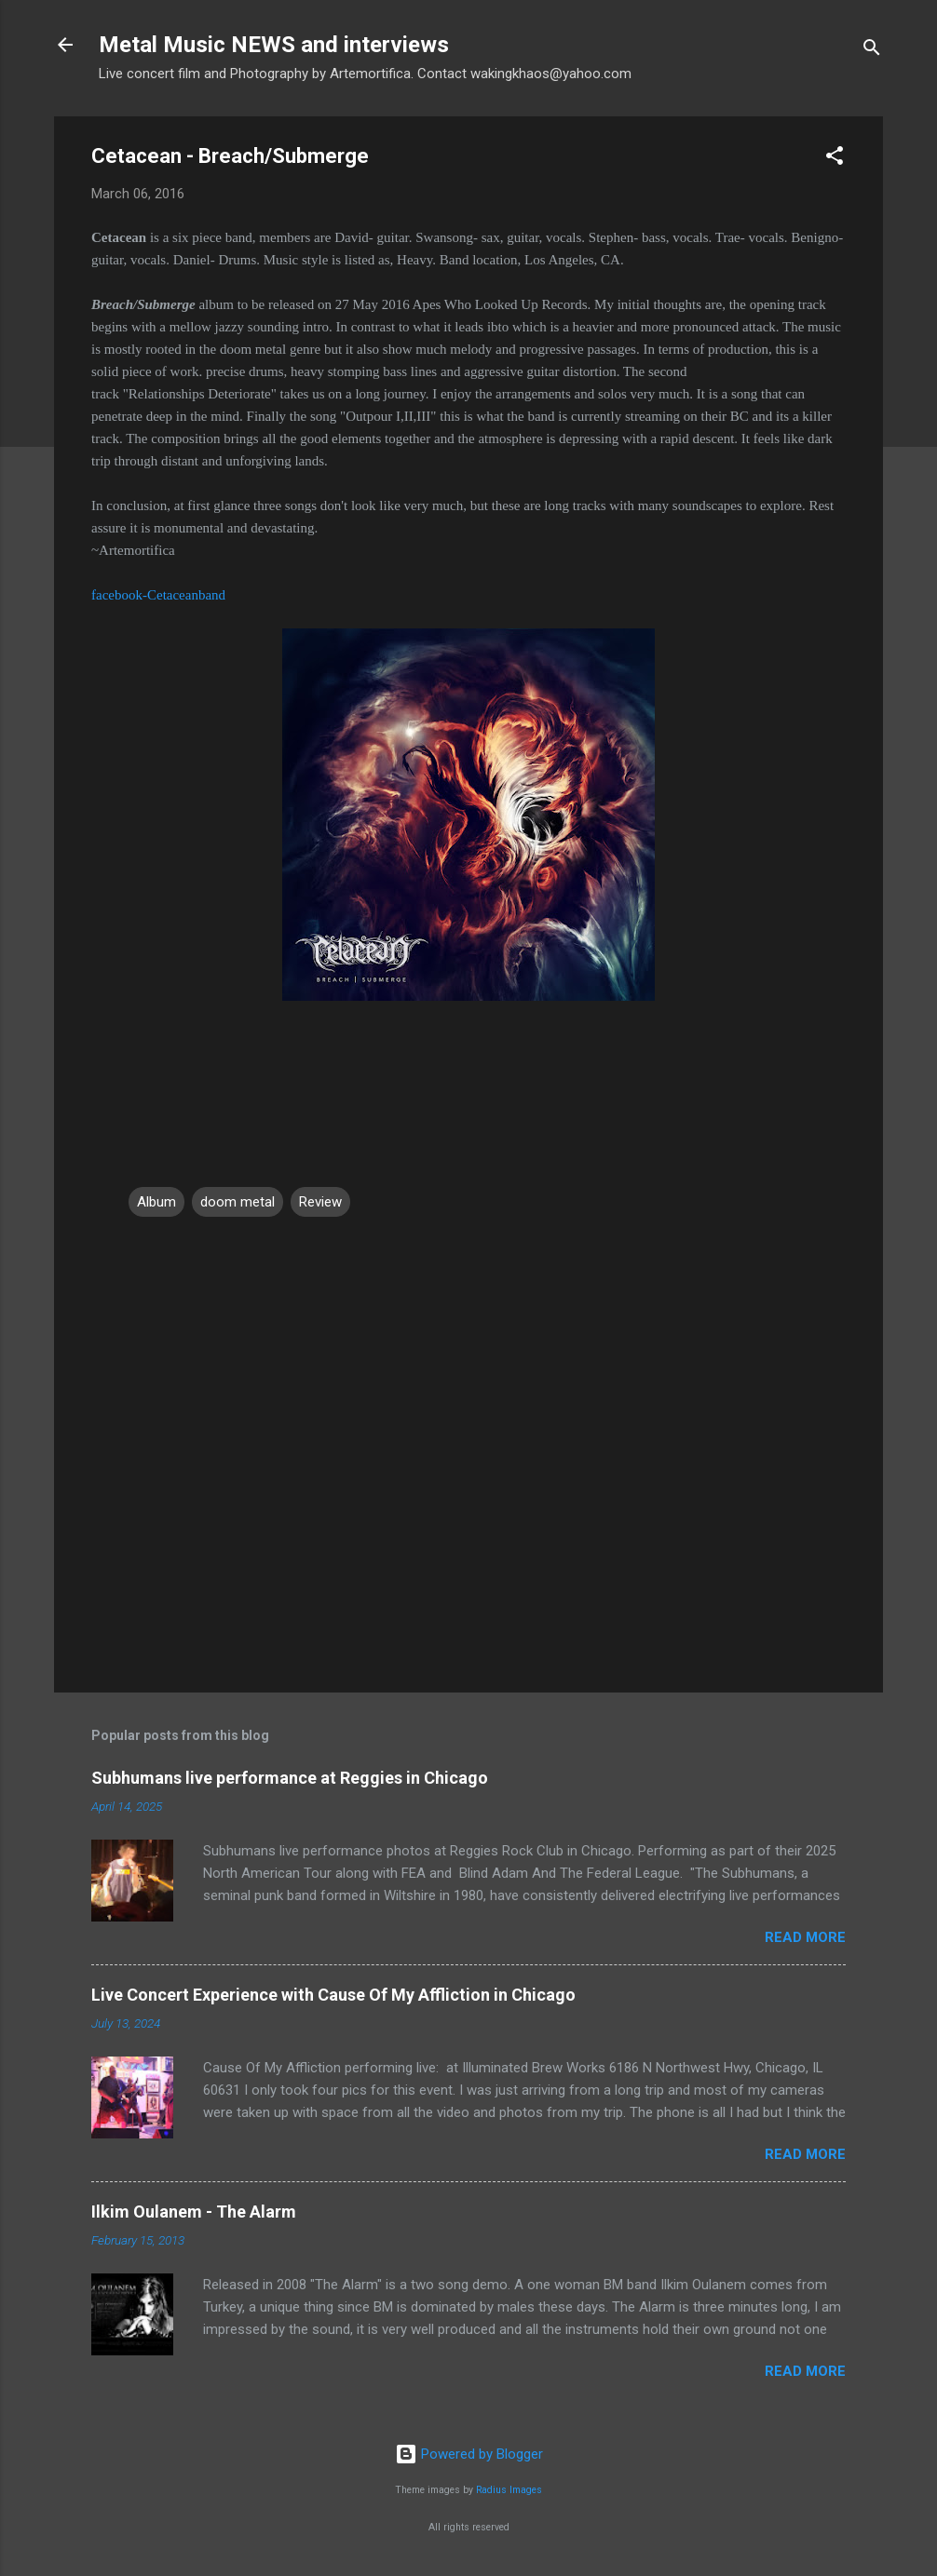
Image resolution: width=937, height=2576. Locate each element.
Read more (805, 1937)
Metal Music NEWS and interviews (274, 45)
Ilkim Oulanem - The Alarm (193, 2211)
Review (320, 1202)
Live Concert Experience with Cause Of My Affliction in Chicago (333, 1994)
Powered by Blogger (469, 2454)
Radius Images (509, 2490)
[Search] (872, 50)
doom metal (237, 1202)
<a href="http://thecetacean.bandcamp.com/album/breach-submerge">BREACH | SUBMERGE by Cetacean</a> (468, 1085)
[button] (834, 158)
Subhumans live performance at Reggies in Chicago (289, 1777)
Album (156, 1202)
